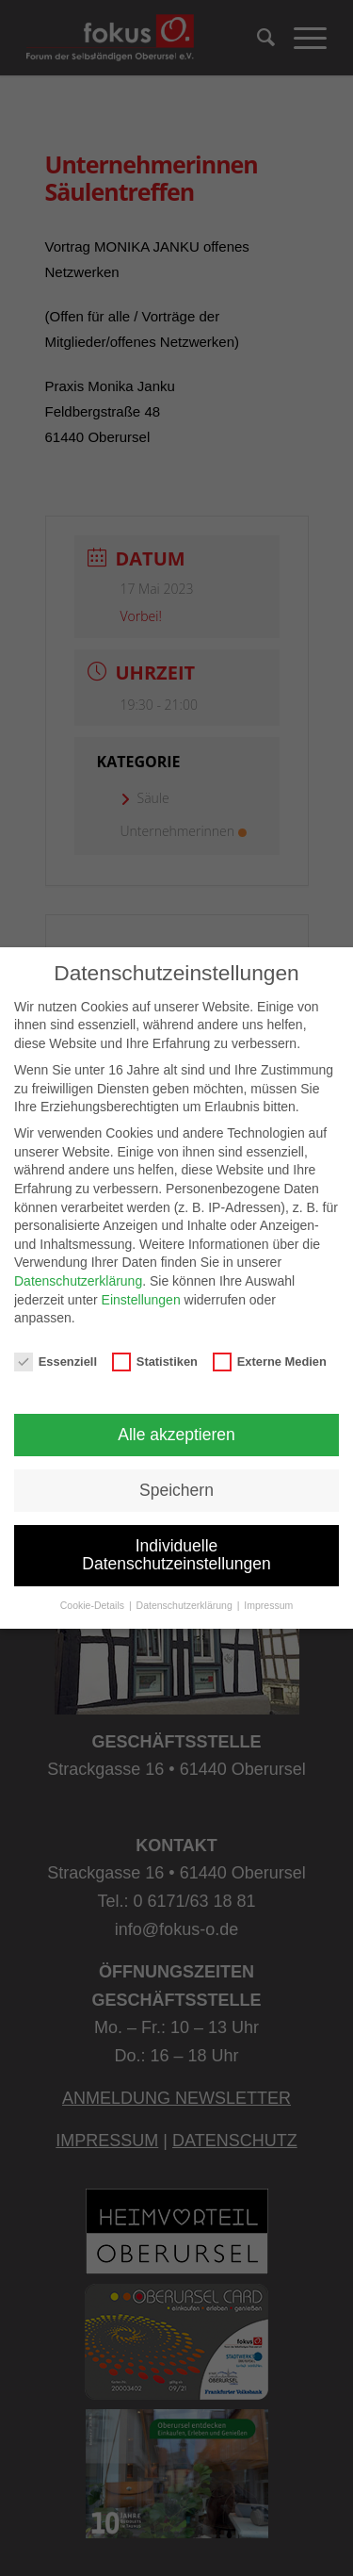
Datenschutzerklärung (78, 1280)
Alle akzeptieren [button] (176, 1434)
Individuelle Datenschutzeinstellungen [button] (176, 1555)
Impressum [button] (268, 1605)
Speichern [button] (176, 1490)
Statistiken (155, 1361)
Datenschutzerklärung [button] (185, 1605)
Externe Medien (270, 1361)
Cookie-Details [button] (93, 1605)
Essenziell (55, 1361)
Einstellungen (141, 1299)
